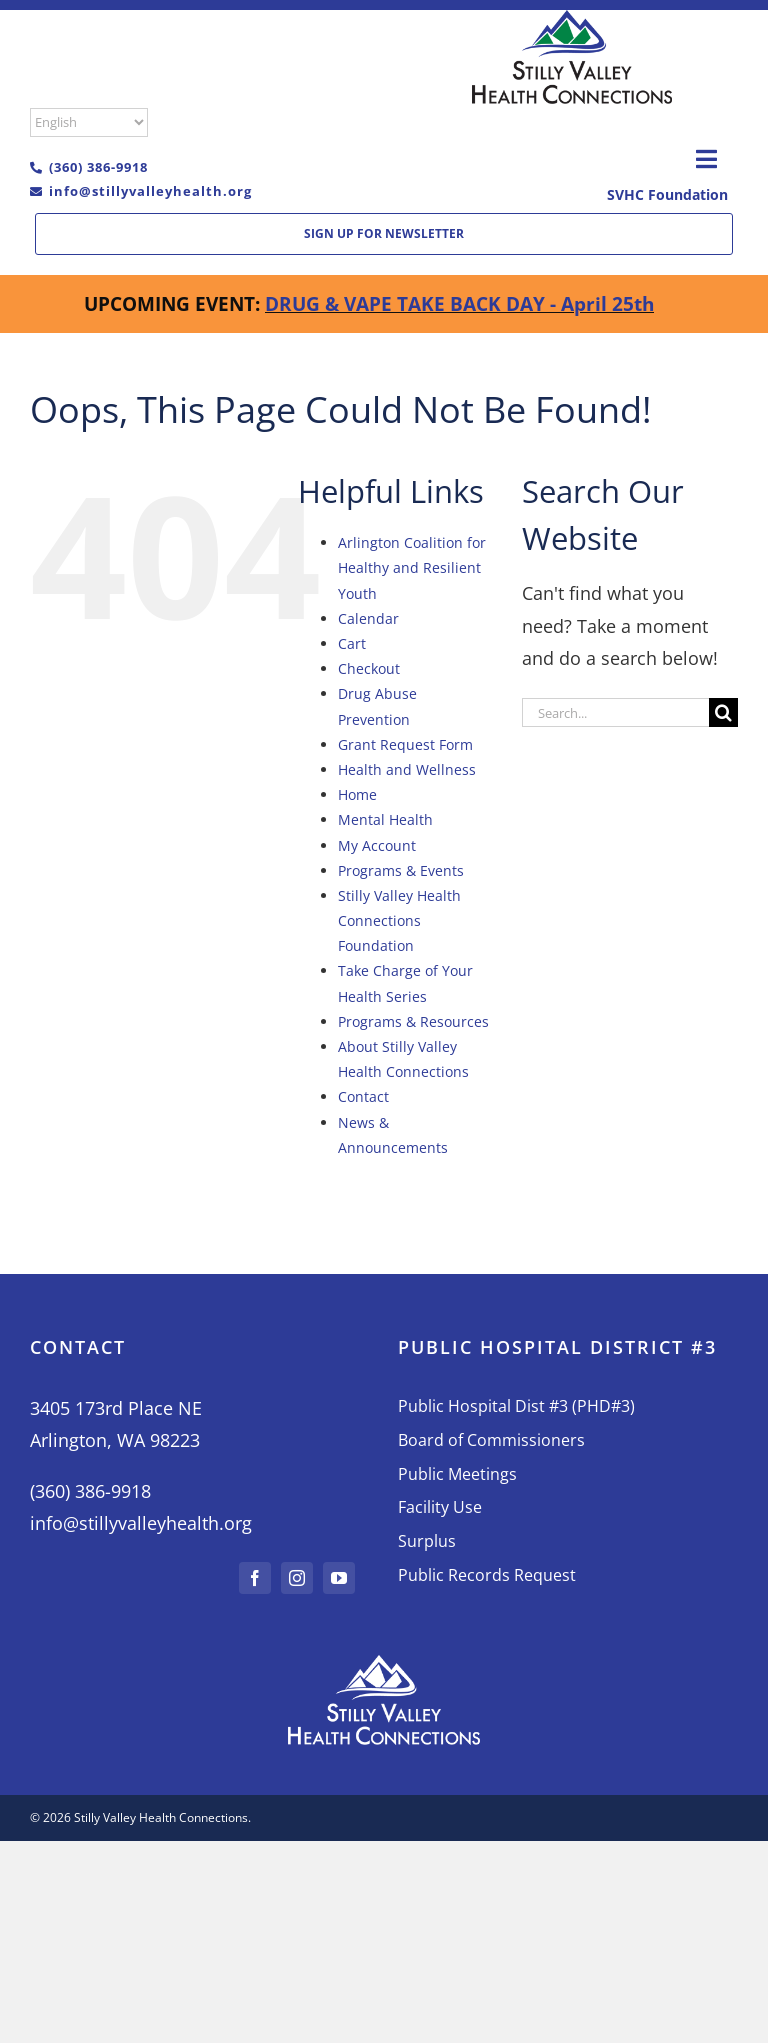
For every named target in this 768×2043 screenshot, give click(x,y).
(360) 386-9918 (98, 167)
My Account (377, 845)
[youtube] (339, 1578)
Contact (363, 1096)
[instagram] (297, 1578)
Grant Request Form (405, 744)
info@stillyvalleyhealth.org (150, 191)
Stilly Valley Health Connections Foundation (399, 920)
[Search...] (615, 712)
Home (357, 794)
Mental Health (385, 819)
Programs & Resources (413, 1021)
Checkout (369, 668)
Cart (352, 643)
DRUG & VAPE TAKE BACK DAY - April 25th (459, 304)
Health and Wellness (407, 769)
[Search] (723, 712)
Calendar (368, 618)
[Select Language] (89, 122)
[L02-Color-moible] (572, 19)
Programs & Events (401, 870)
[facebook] (255, 1578)
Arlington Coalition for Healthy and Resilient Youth (412, 567)
